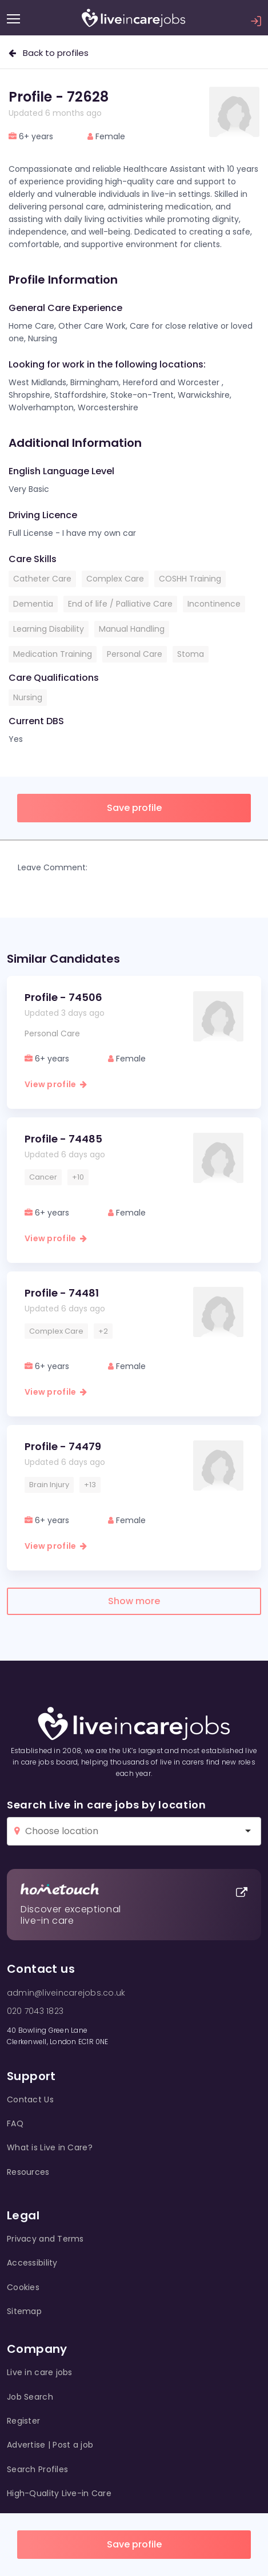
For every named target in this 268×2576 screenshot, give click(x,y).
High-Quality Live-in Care (59, 2493)
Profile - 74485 (63, 1139)
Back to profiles (49, 53)
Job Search (30, 2397)
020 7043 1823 (35, 2011)
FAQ (15, 2123)
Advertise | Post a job (50, 2444)
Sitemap (24, 2311)
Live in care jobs (40, 2372)
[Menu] (13, 18)
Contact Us (30, 2099)
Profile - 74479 (63, 1446)
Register (23, 2420)
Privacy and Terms (45, 2238)
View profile (56, 1084)
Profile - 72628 (59, 96)
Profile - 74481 (62, 1293)
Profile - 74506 (63, 997)
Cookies (23, 2287)
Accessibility (32, 2262)
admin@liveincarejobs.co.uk (66, 1992)
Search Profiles (37, 2469)
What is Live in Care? (50, 2147)
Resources (28, 2172)
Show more (134, 1601)
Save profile (134, 2544)
